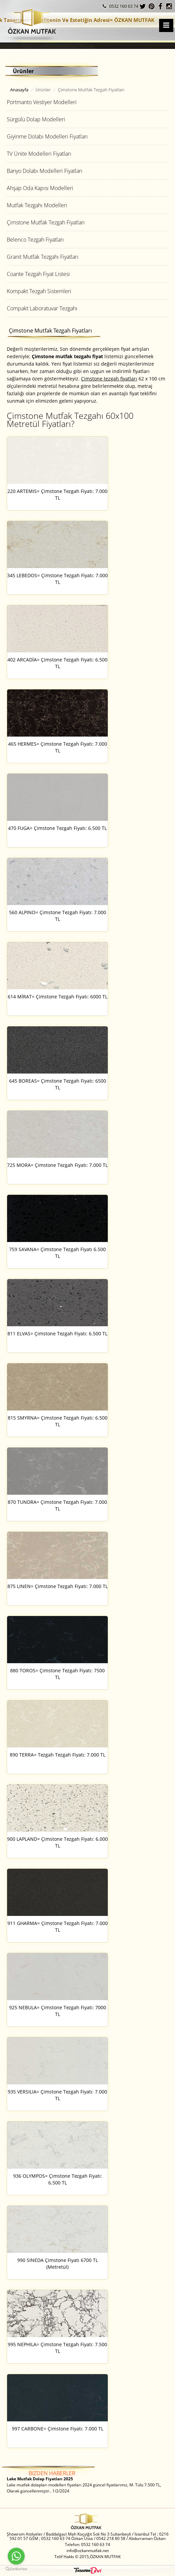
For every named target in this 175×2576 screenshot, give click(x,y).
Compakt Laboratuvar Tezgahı (42, 308)
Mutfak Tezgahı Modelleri (37, 205)
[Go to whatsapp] (16, 2556)
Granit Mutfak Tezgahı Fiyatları (42, 256)
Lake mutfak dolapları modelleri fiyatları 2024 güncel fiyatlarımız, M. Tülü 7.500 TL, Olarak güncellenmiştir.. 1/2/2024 (84, 2485)
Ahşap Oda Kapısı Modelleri (40, 188)
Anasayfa (19, 90)
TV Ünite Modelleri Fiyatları (39, 153)
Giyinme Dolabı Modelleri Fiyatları (47, 136)
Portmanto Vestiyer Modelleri (42, 102)
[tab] (87, 102)
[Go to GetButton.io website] (16, 2569)
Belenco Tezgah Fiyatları (35, 239)
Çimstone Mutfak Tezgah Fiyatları (46, 222)
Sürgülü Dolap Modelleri (36, 119)
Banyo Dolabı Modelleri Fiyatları (44, 171)
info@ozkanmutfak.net (88, 2550)
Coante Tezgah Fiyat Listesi (38, 274)
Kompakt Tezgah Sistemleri (39, 291)
